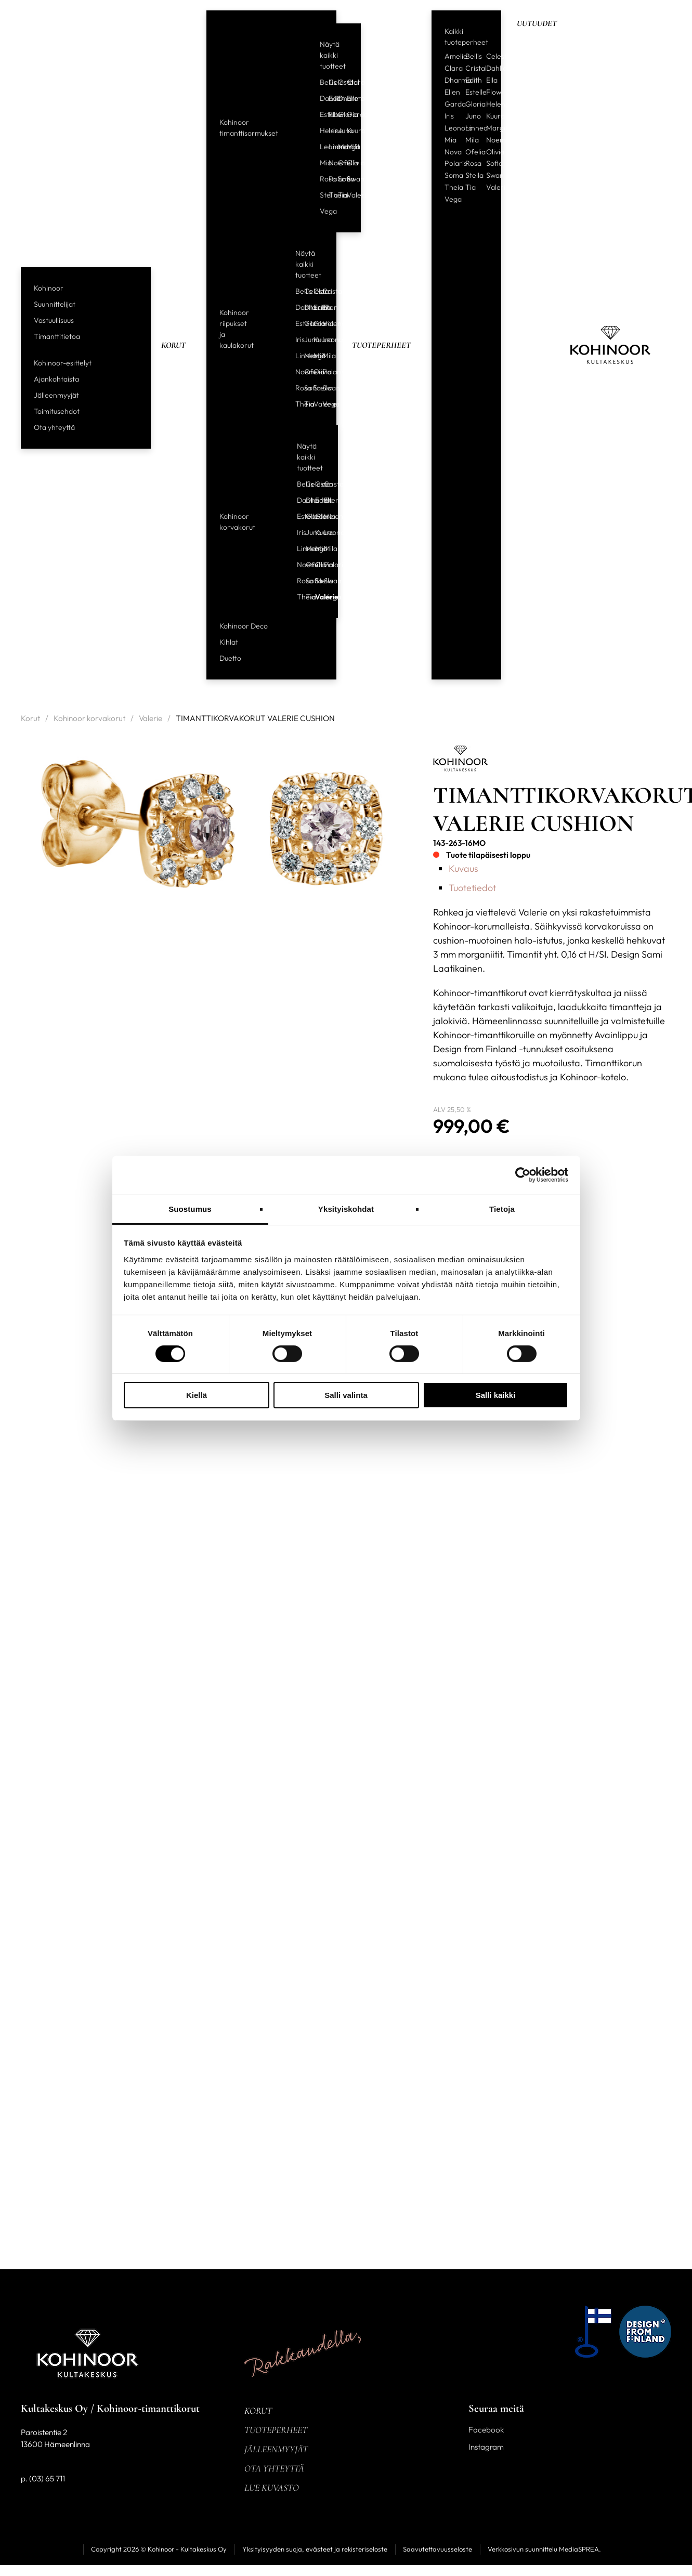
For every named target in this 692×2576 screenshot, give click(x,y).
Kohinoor (48, 288)
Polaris (329, 179)
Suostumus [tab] (190, 1208)
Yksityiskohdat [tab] (346, 1208)
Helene (320, 130)
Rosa (320, 179)
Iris (329, 130)
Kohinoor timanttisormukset (248, 127)
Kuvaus (463, 868)
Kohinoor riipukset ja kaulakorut (236, 329)
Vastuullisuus (54, 320)
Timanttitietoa (57, 336)
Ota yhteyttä (54, 427)
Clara (347, 82)
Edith (329, 98)
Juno (338, 130)
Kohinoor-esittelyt (63, 363)
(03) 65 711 (47, 2478)
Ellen (347, 98)
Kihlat (228, 642)
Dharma (338, 98)
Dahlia (320, 98)
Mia (320, 162)
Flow (329, 114)
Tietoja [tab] (502, 1208)
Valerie (347, 195)
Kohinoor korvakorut (237, 522)
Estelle (320, 114)
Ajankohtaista (56, 379)
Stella (320, 195)
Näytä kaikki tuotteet (333, 55)
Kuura (347, 130)
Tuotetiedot (472, 888)
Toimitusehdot (57, 411)
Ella (492, 80)
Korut (173, 345)
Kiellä (196, 1395)
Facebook (486, 2430)
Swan (347, 179)
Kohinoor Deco (243, 626)
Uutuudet (537, 23)
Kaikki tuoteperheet (466, 37)
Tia (338, 195)
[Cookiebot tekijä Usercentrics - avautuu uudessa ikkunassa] (522, 1175)
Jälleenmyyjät (56, 395)
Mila (347, 146)
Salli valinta (346, 1395)
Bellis (320, 82)
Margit (338, 146)
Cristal (338, 82)
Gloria (338, 114)
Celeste (329, 82)
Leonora (320, 146)
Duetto (230, 658)
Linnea (329, 146)
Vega (320, 211)
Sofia (338, 179)
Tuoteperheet (381, 345)
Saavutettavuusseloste (437, 2549)
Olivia (347, 162)
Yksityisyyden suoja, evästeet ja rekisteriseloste (314, 2549)
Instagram (486, 2447)
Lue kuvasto (271, 2487)
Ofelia (338, 162)
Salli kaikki (496, 1395)
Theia (329, 195)
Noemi (329, 162)
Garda (347, 114)
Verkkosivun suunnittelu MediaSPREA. (544, 2549)
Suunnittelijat (54, 304)
